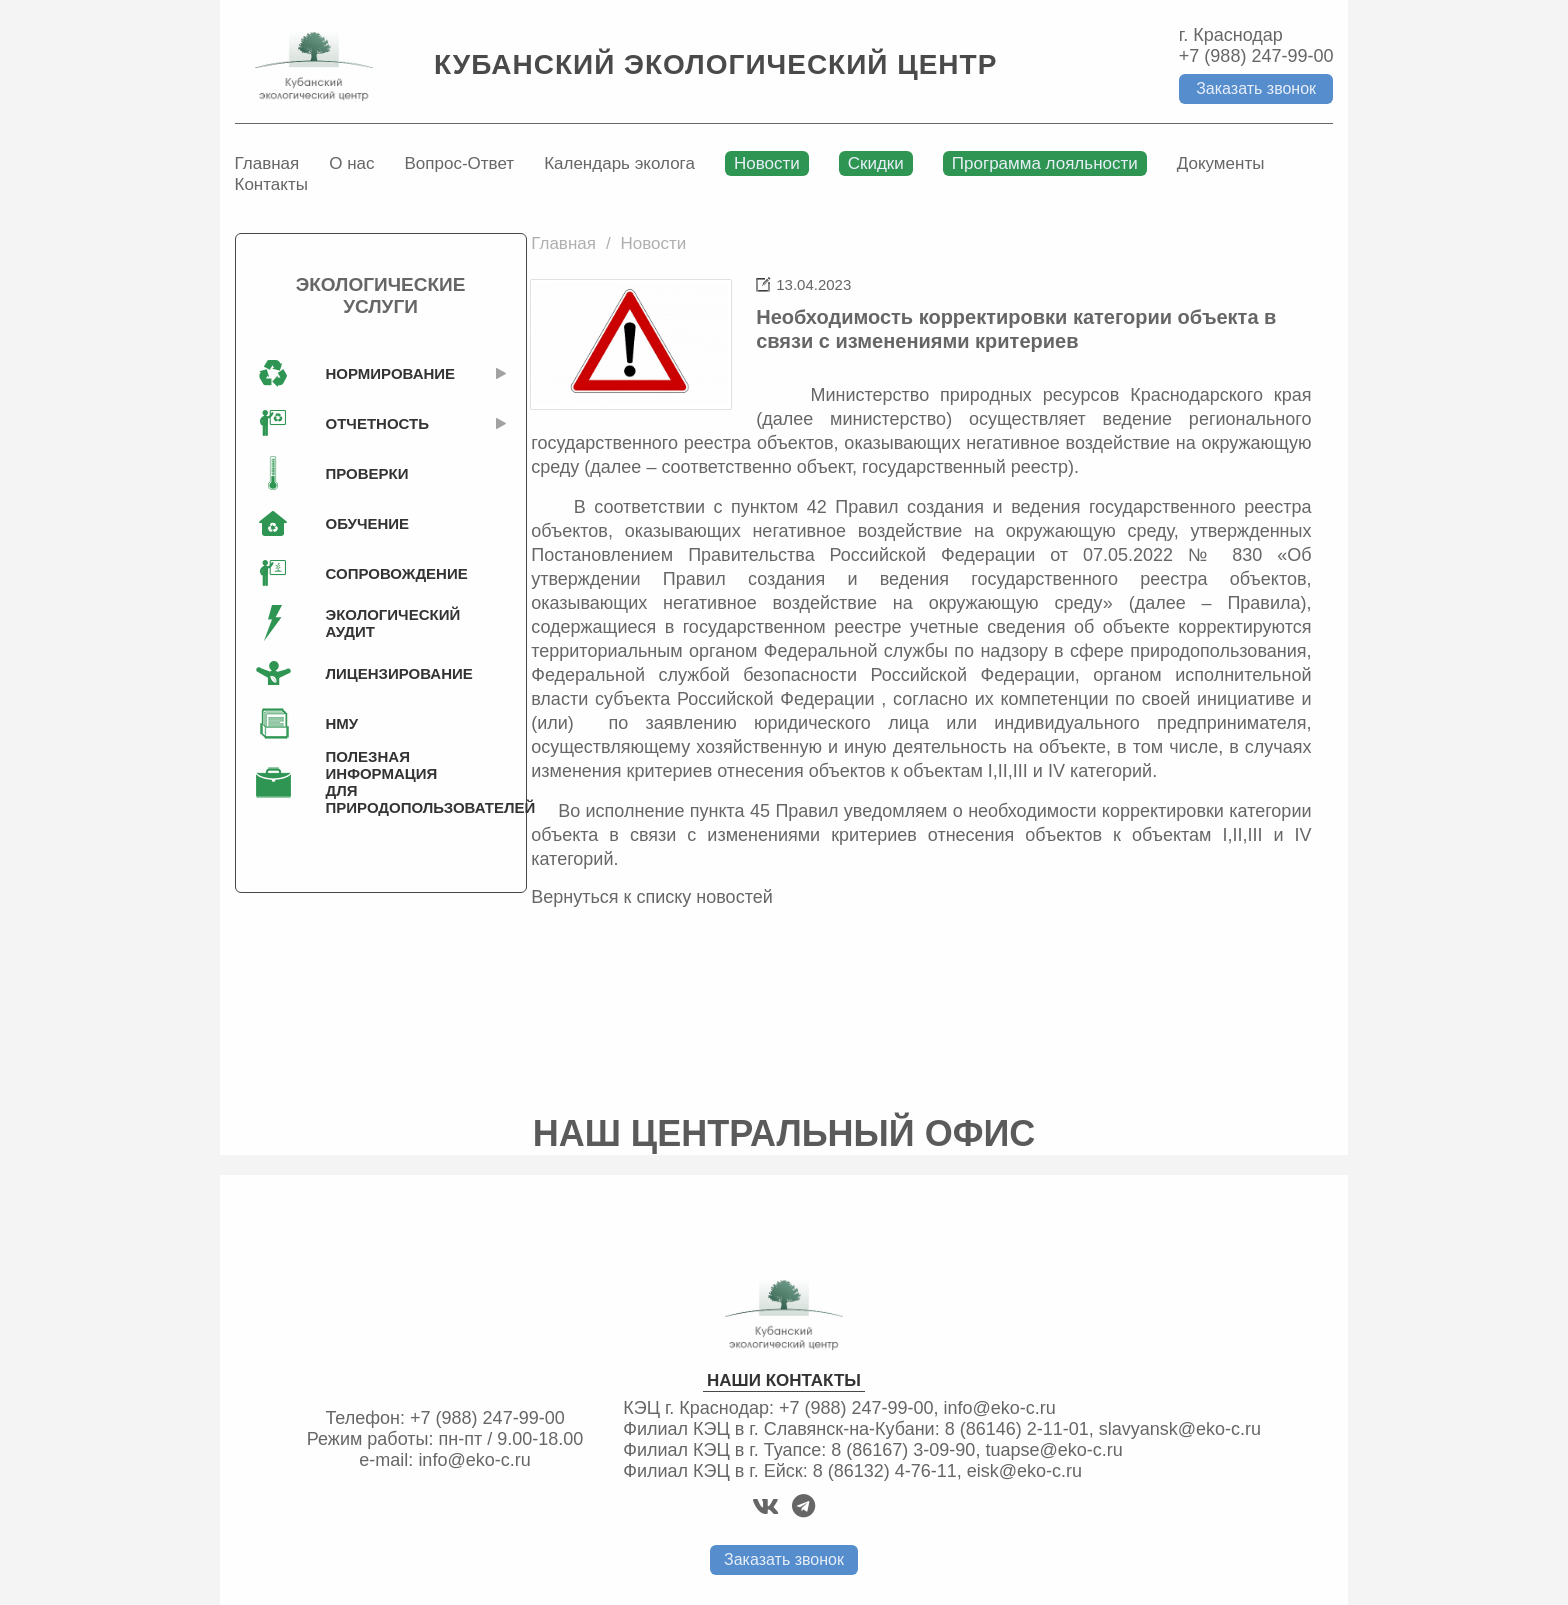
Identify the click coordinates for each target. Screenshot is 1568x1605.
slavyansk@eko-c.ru (1180, 1429)
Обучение (368, 523)
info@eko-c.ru (474, 1460)
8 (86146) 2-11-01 (1017, 1429)
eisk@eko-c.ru (1024, 1471)
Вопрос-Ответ (460, 163)
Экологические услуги (381, 295)
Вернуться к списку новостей (652, 897)
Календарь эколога (619, 163)
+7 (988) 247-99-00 (1256, 56)
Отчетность (377, 423)
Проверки (367, 473)
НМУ (342, 723)
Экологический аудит (386, 623)
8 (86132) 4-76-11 (885, 1471)
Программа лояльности (1045, 163)
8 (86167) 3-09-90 (903, 1450)
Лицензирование (386, 673)
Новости (767, 163)
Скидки (876, 163)
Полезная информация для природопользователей (386, 782)
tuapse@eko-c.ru (1053, 1450)
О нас (351, 163)
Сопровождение (386, 573)
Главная (267, 163)
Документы (1221, 163)
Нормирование (386, 373)
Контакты (271, 184)
